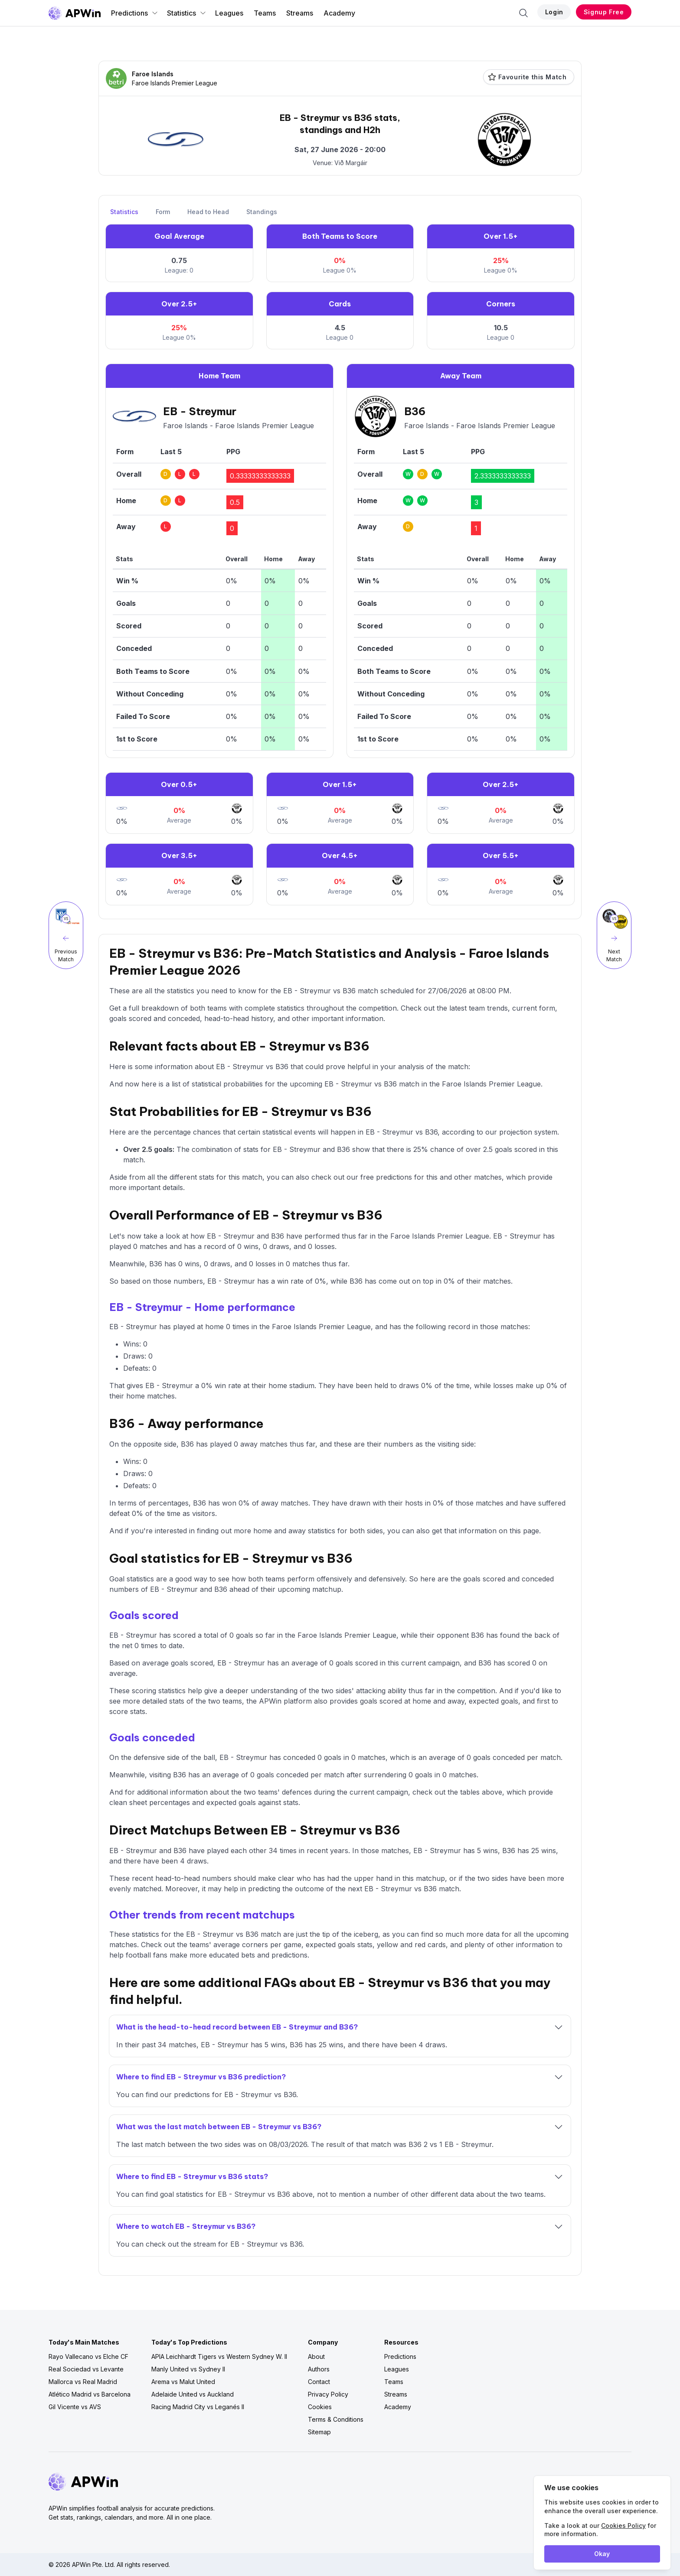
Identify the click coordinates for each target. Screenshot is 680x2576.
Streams (299, 13)
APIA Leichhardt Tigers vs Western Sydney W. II (219, 2356)
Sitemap (319, 2432)
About (316, 2356)
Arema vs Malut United (183, 2381)
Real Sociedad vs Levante (86, 2369)
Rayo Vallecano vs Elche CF (88, 2356)
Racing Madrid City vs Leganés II (197, 2406)
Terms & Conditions (335, 2419)
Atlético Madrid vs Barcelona (90, 2394)
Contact (319, 2381)
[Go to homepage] (74, 13)
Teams (265, 13)
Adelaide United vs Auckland (192, 2394)
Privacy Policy (328, 2394)
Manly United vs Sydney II (188, 2369)
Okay (602, 2553)
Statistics (186, 13)
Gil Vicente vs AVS (75, 2406)
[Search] (523, 13)
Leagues (229, 13)
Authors (319, 2369)
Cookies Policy (623, 2525)
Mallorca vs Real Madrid (83, 2381)
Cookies (320, 2406)
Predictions (134, 13)
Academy (339, 13)
